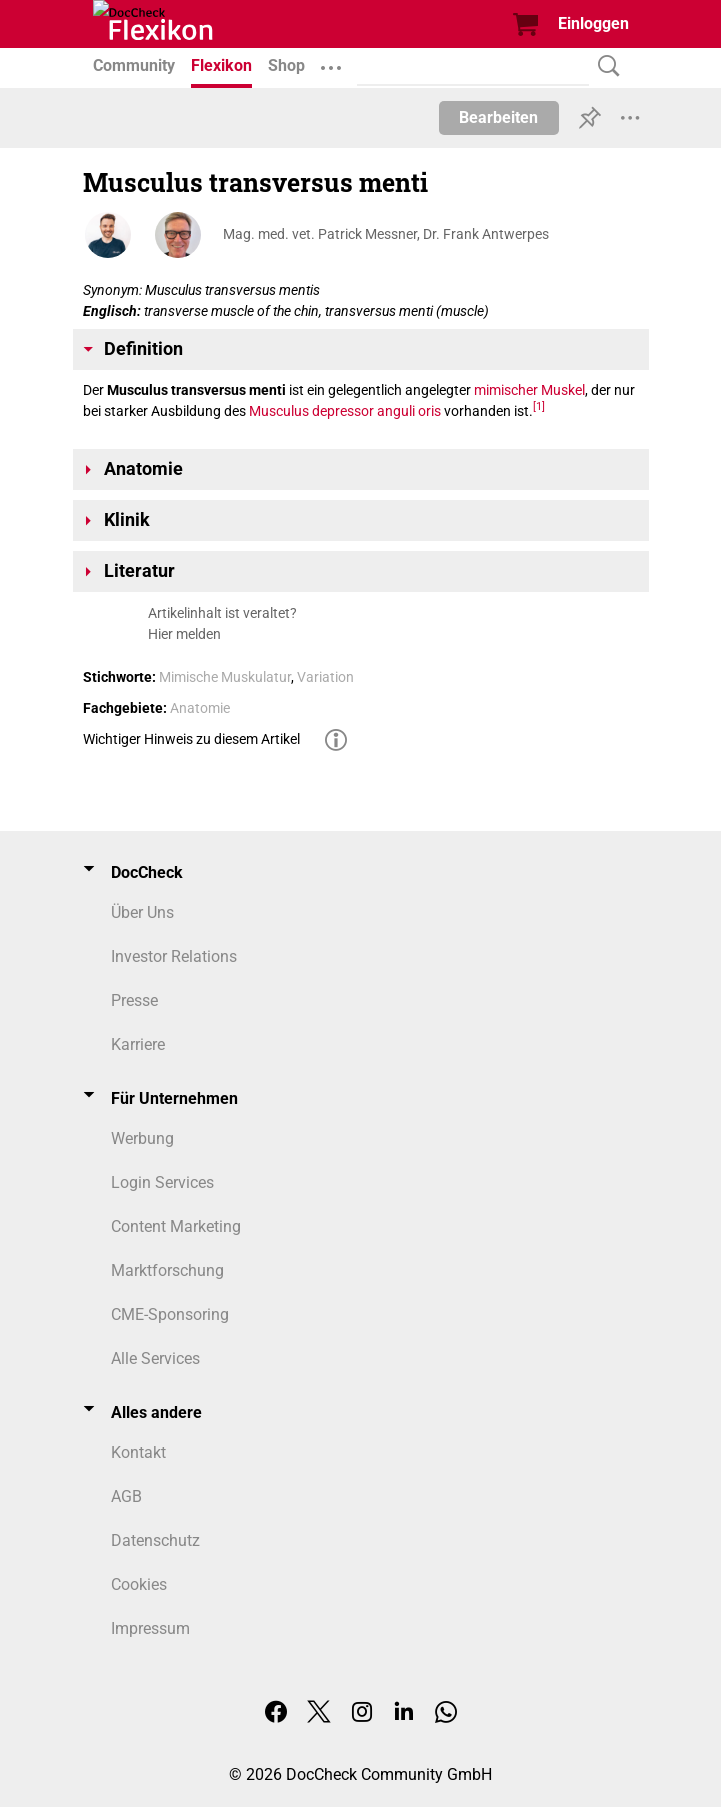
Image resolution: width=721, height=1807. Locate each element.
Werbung (142, 1138)
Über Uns (142, 912)
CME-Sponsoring (170, 1314)
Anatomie (200, 708)
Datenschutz (155, 1540)
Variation (325, 677)
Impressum (150, 1628)
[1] (539, 406)
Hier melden (184, 634)
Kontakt (138, 1452)
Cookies (139, 1584)
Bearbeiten (498, 117)
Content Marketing (176, 1226)
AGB (126, 1496)
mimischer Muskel (529, 390)
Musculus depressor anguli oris (345, 411)
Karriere (138, 1044)
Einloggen (593, 23)
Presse (134, 1000)
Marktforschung (167, 1270)
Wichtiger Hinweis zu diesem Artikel (191, 739)
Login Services (162, 1182)
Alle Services (155, 1358)
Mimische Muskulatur (225, 677)
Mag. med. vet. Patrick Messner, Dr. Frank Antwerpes (386, 234)
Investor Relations (174, 956)
